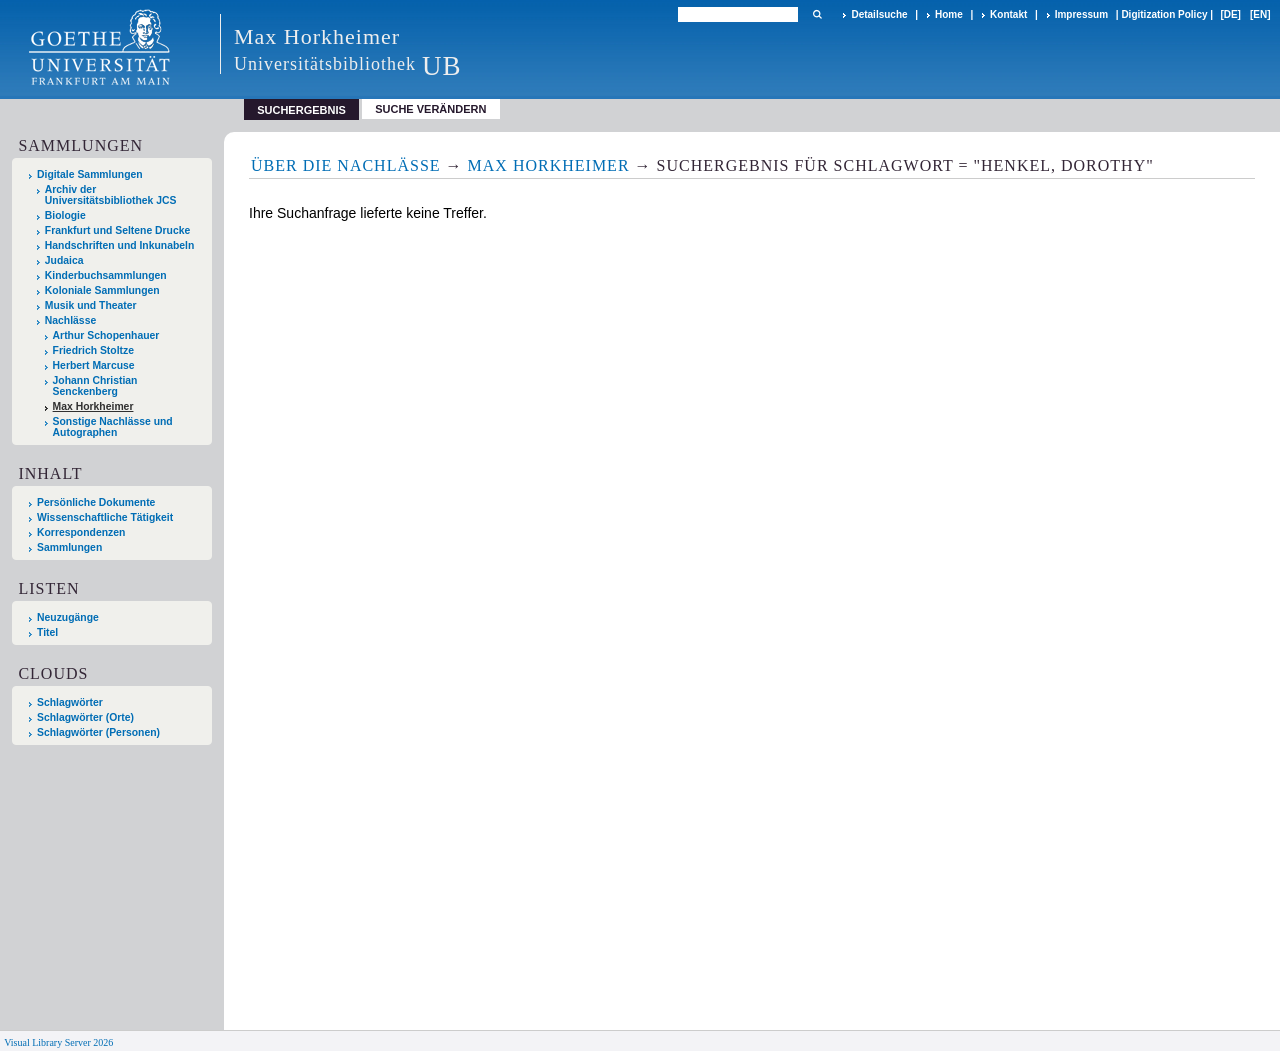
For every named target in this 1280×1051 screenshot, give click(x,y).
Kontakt (1008, 14)
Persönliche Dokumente (96, 502)
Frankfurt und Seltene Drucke (118, 230)
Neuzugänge (68, 617)
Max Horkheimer (93, 406)
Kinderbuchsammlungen (106, 275)
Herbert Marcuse (94, 365)
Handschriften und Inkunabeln (120, 245)
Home (949, 14)
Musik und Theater (91, 305)
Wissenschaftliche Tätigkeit (105, 517)
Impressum (1081, 14)
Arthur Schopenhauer (106, 335)
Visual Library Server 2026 (58, 1042)
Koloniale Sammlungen (102, 290)
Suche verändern (430, 109)
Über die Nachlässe (346, 165)
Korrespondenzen (81, 532)
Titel (47, 632)
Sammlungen (69, 547)
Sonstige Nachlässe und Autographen (113, 427)
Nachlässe (70, 320)
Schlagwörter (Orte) (85, 717)
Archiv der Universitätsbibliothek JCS (111, 195)
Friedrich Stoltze (93, 350)
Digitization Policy (1164, 14)
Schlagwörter (70, 702)
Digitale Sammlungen (90, 174)
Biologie (65, 215)
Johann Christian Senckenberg (95, 386)
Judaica (64, 260)
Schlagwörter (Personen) (98, 732)
